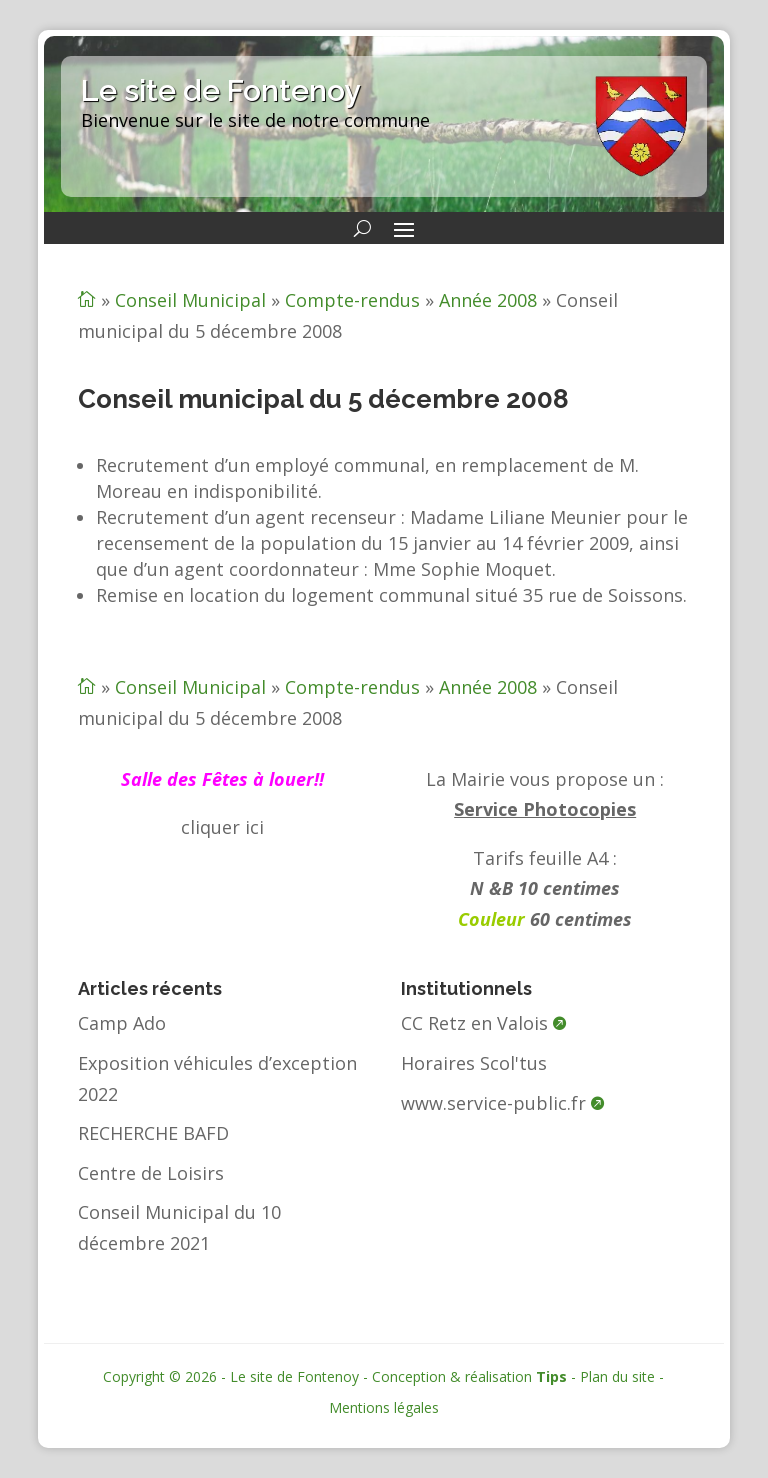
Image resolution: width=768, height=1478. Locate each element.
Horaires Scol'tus (474, 1063)
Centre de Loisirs (151, 1173)
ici (254, 827)
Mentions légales (384, 1407)
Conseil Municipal (190, 300)
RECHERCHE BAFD (153, 1133)
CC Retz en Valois (474, 1023)
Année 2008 (488, 300)
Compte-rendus (352, 300)
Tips (551, 1376)
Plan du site (617, 1376)
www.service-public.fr (493, 1103)
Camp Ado (122, 1023)
